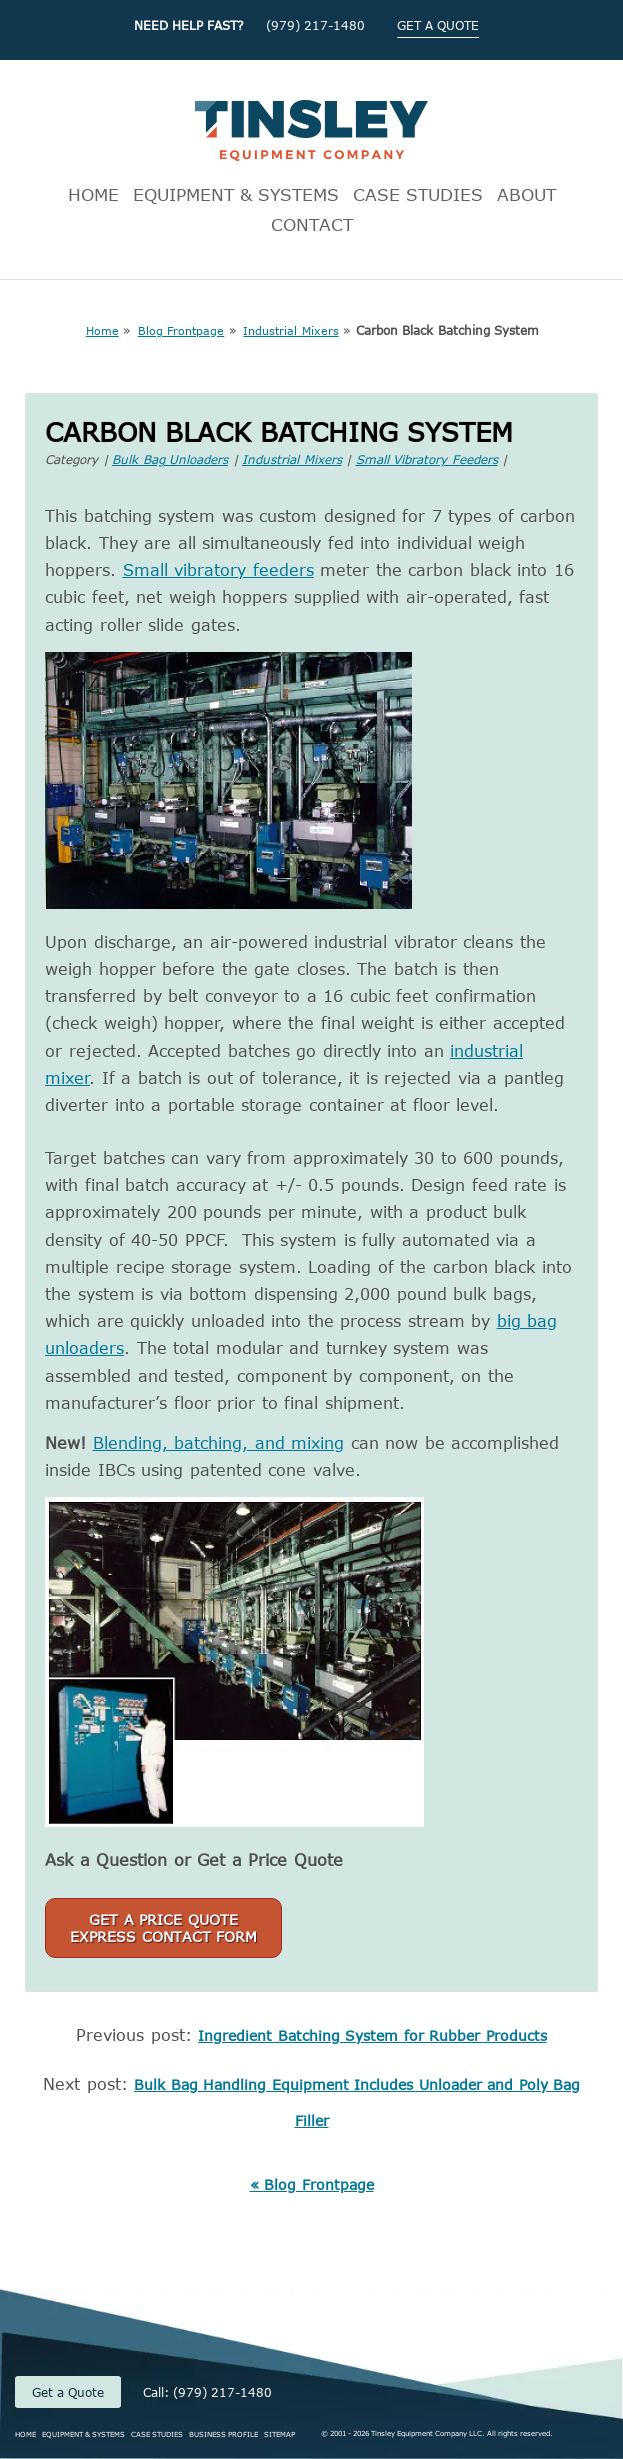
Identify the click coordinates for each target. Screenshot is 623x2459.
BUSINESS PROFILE (223, 2434)
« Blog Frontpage (312, 2184)
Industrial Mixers (291, 330)
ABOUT (526, 194)
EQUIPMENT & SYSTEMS (236, 194)
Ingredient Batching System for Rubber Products (372, 2035)
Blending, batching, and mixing (219, 1443)
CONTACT (312, 224)
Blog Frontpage (181, 330)
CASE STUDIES (418, 194)
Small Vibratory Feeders (427, 459)
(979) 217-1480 (315, 25)
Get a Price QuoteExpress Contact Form (163, 1928)
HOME (93, 194)
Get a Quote (68, 2392)
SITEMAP (279, 2434)
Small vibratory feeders (218, 570)
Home (102, 330)
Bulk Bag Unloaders (170, 459)
